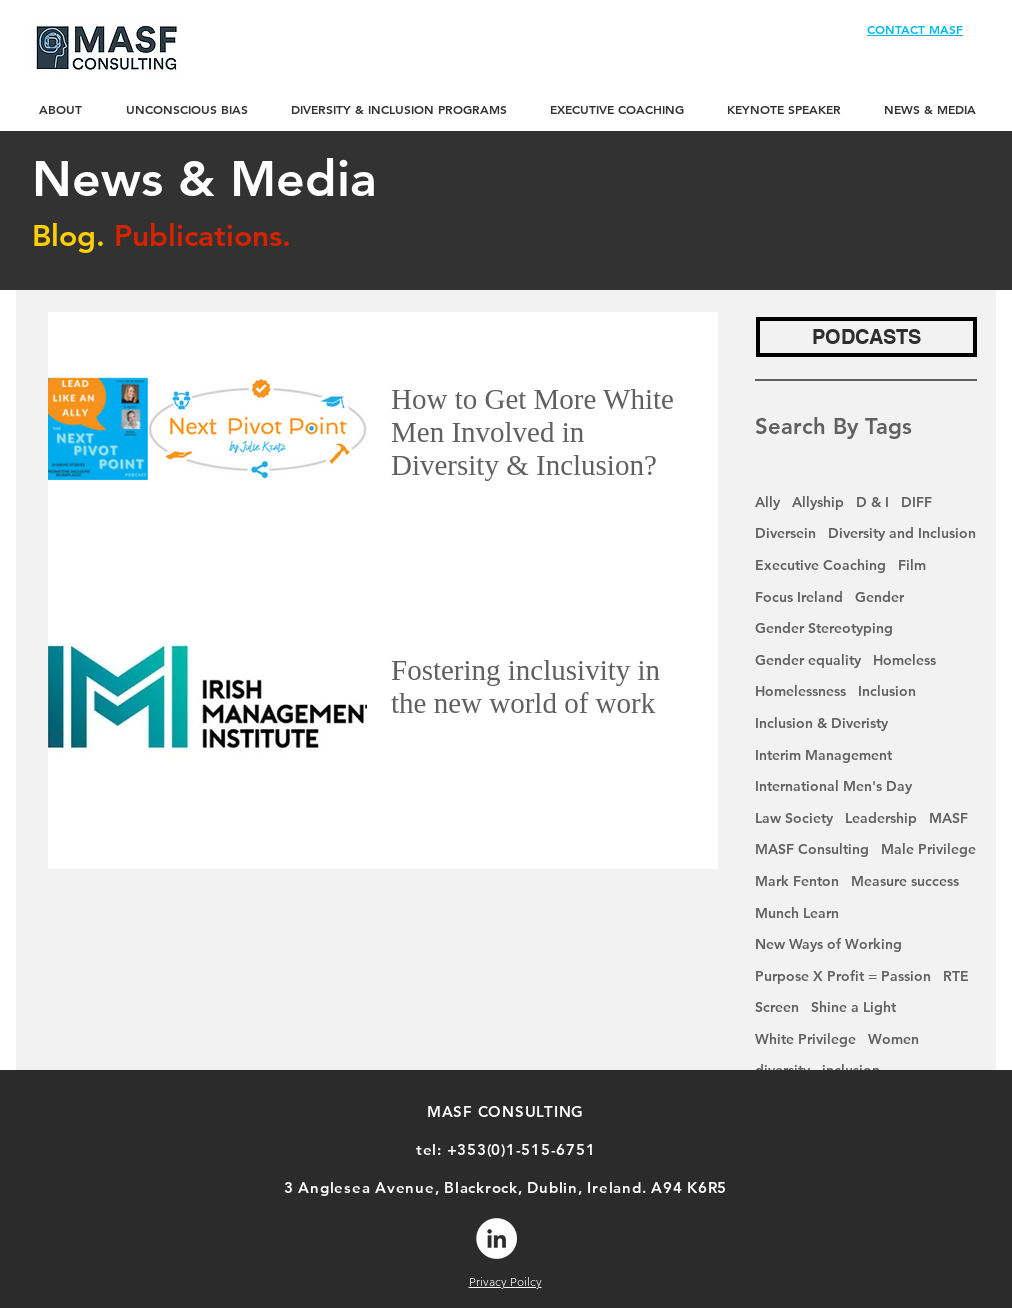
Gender (879, 597)
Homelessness (800, 691)
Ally (767, 502)
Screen (777, 1007)
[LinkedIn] (496, 1238)
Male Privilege (928, 849)
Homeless (904, 660)
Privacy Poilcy (505, 1281)
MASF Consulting (812, 849)
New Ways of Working (828, 944)
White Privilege (805, 1039)
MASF (948, 818)
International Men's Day (833, 786)
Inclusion (887, 691)
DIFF (916, 502)
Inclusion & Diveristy (821, 723)
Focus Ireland (799, 597)
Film (912, 565)
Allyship (818, 502)
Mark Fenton (797, 881)
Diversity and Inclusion (902, 533)
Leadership (881, 818)
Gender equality (808, 660)
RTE (956, 976)
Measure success (905, 881)
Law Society (794, 818)
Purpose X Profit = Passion (843, 976)
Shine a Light (853, 1007)
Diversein (785, 533)
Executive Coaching (820, 565)
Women (893, 1039)
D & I (872, 502)
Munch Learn (797, 913)
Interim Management (823, 755)
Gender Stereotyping (824, 628)
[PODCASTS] (866, 337)
